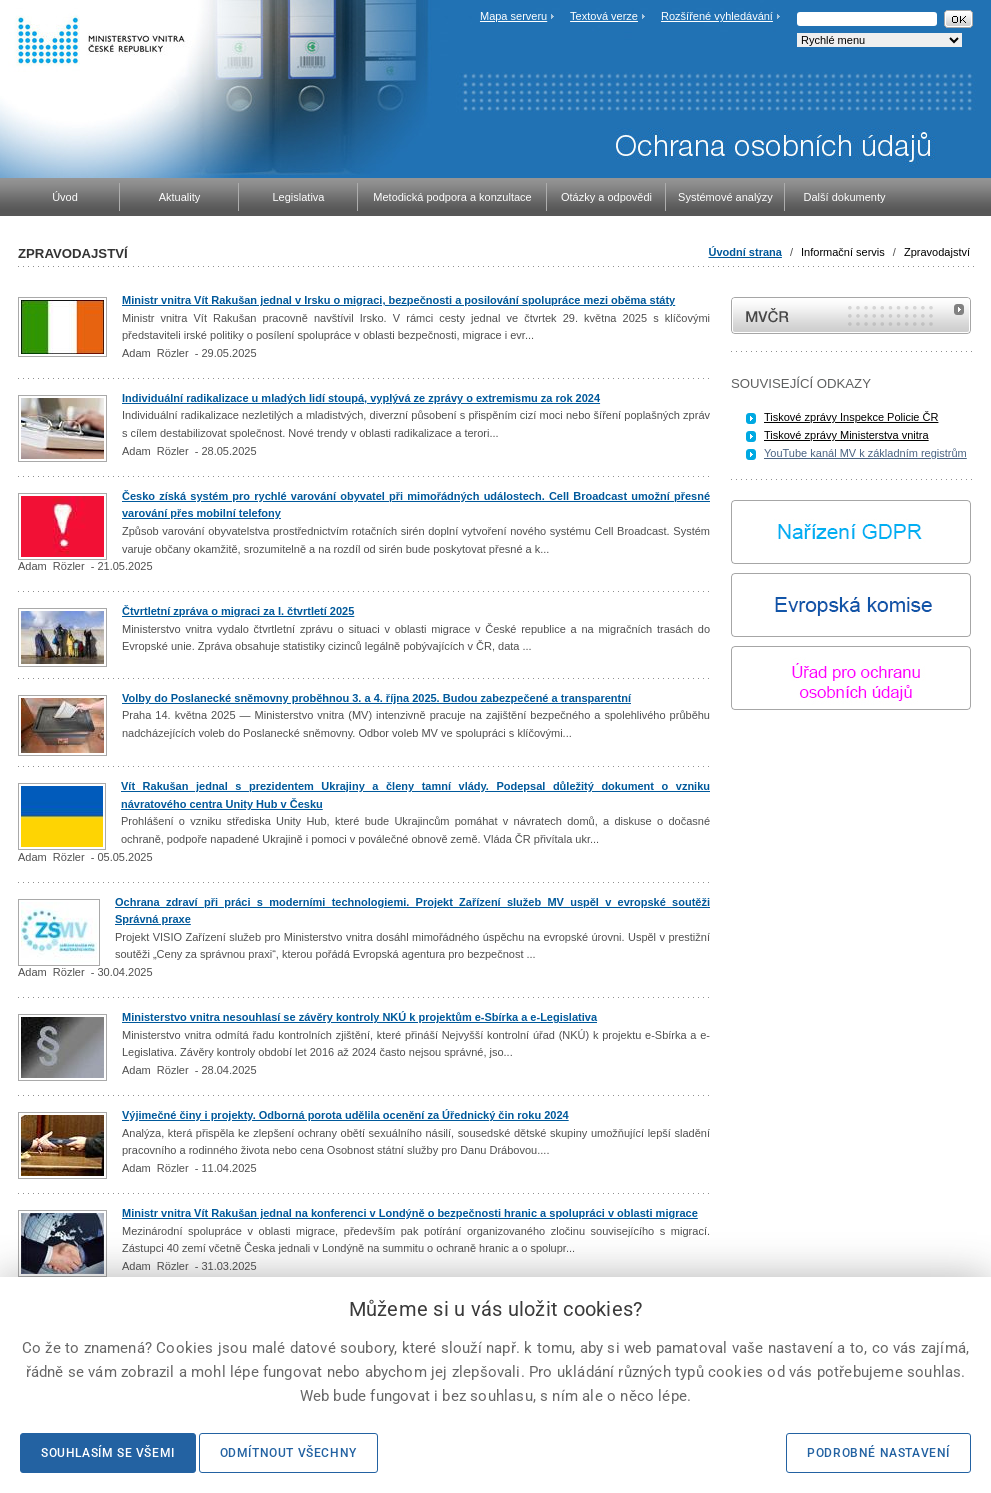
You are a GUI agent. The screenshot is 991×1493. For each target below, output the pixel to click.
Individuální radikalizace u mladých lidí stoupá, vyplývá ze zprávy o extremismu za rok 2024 (361, 398)
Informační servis (843, 252)
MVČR (851, 315)
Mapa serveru (513, 16)
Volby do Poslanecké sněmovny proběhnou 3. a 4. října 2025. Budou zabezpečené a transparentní (376, 698)
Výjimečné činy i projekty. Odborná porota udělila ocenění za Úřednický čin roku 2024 (345, 1115)
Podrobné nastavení (878, 1453)
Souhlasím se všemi (108, 1453)
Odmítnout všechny (288, 1453)
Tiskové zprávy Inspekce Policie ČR (851, 417)
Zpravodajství (937, 252)
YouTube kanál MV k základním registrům (865, 453)
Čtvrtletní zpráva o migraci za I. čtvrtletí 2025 (238, 611)
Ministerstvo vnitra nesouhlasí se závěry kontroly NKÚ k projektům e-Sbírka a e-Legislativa (359, 1017)
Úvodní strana (745, 252)
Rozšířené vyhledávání (717, 16)
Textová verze (604, 16)
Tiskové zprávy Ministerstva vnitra (846, 435)
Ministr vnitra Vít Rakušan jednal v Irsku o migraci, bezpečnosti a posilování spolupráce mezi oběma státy (398, 300)
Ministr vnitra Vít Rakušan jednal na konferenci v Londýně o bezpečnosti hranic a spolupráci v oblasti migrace (410, 1213)
